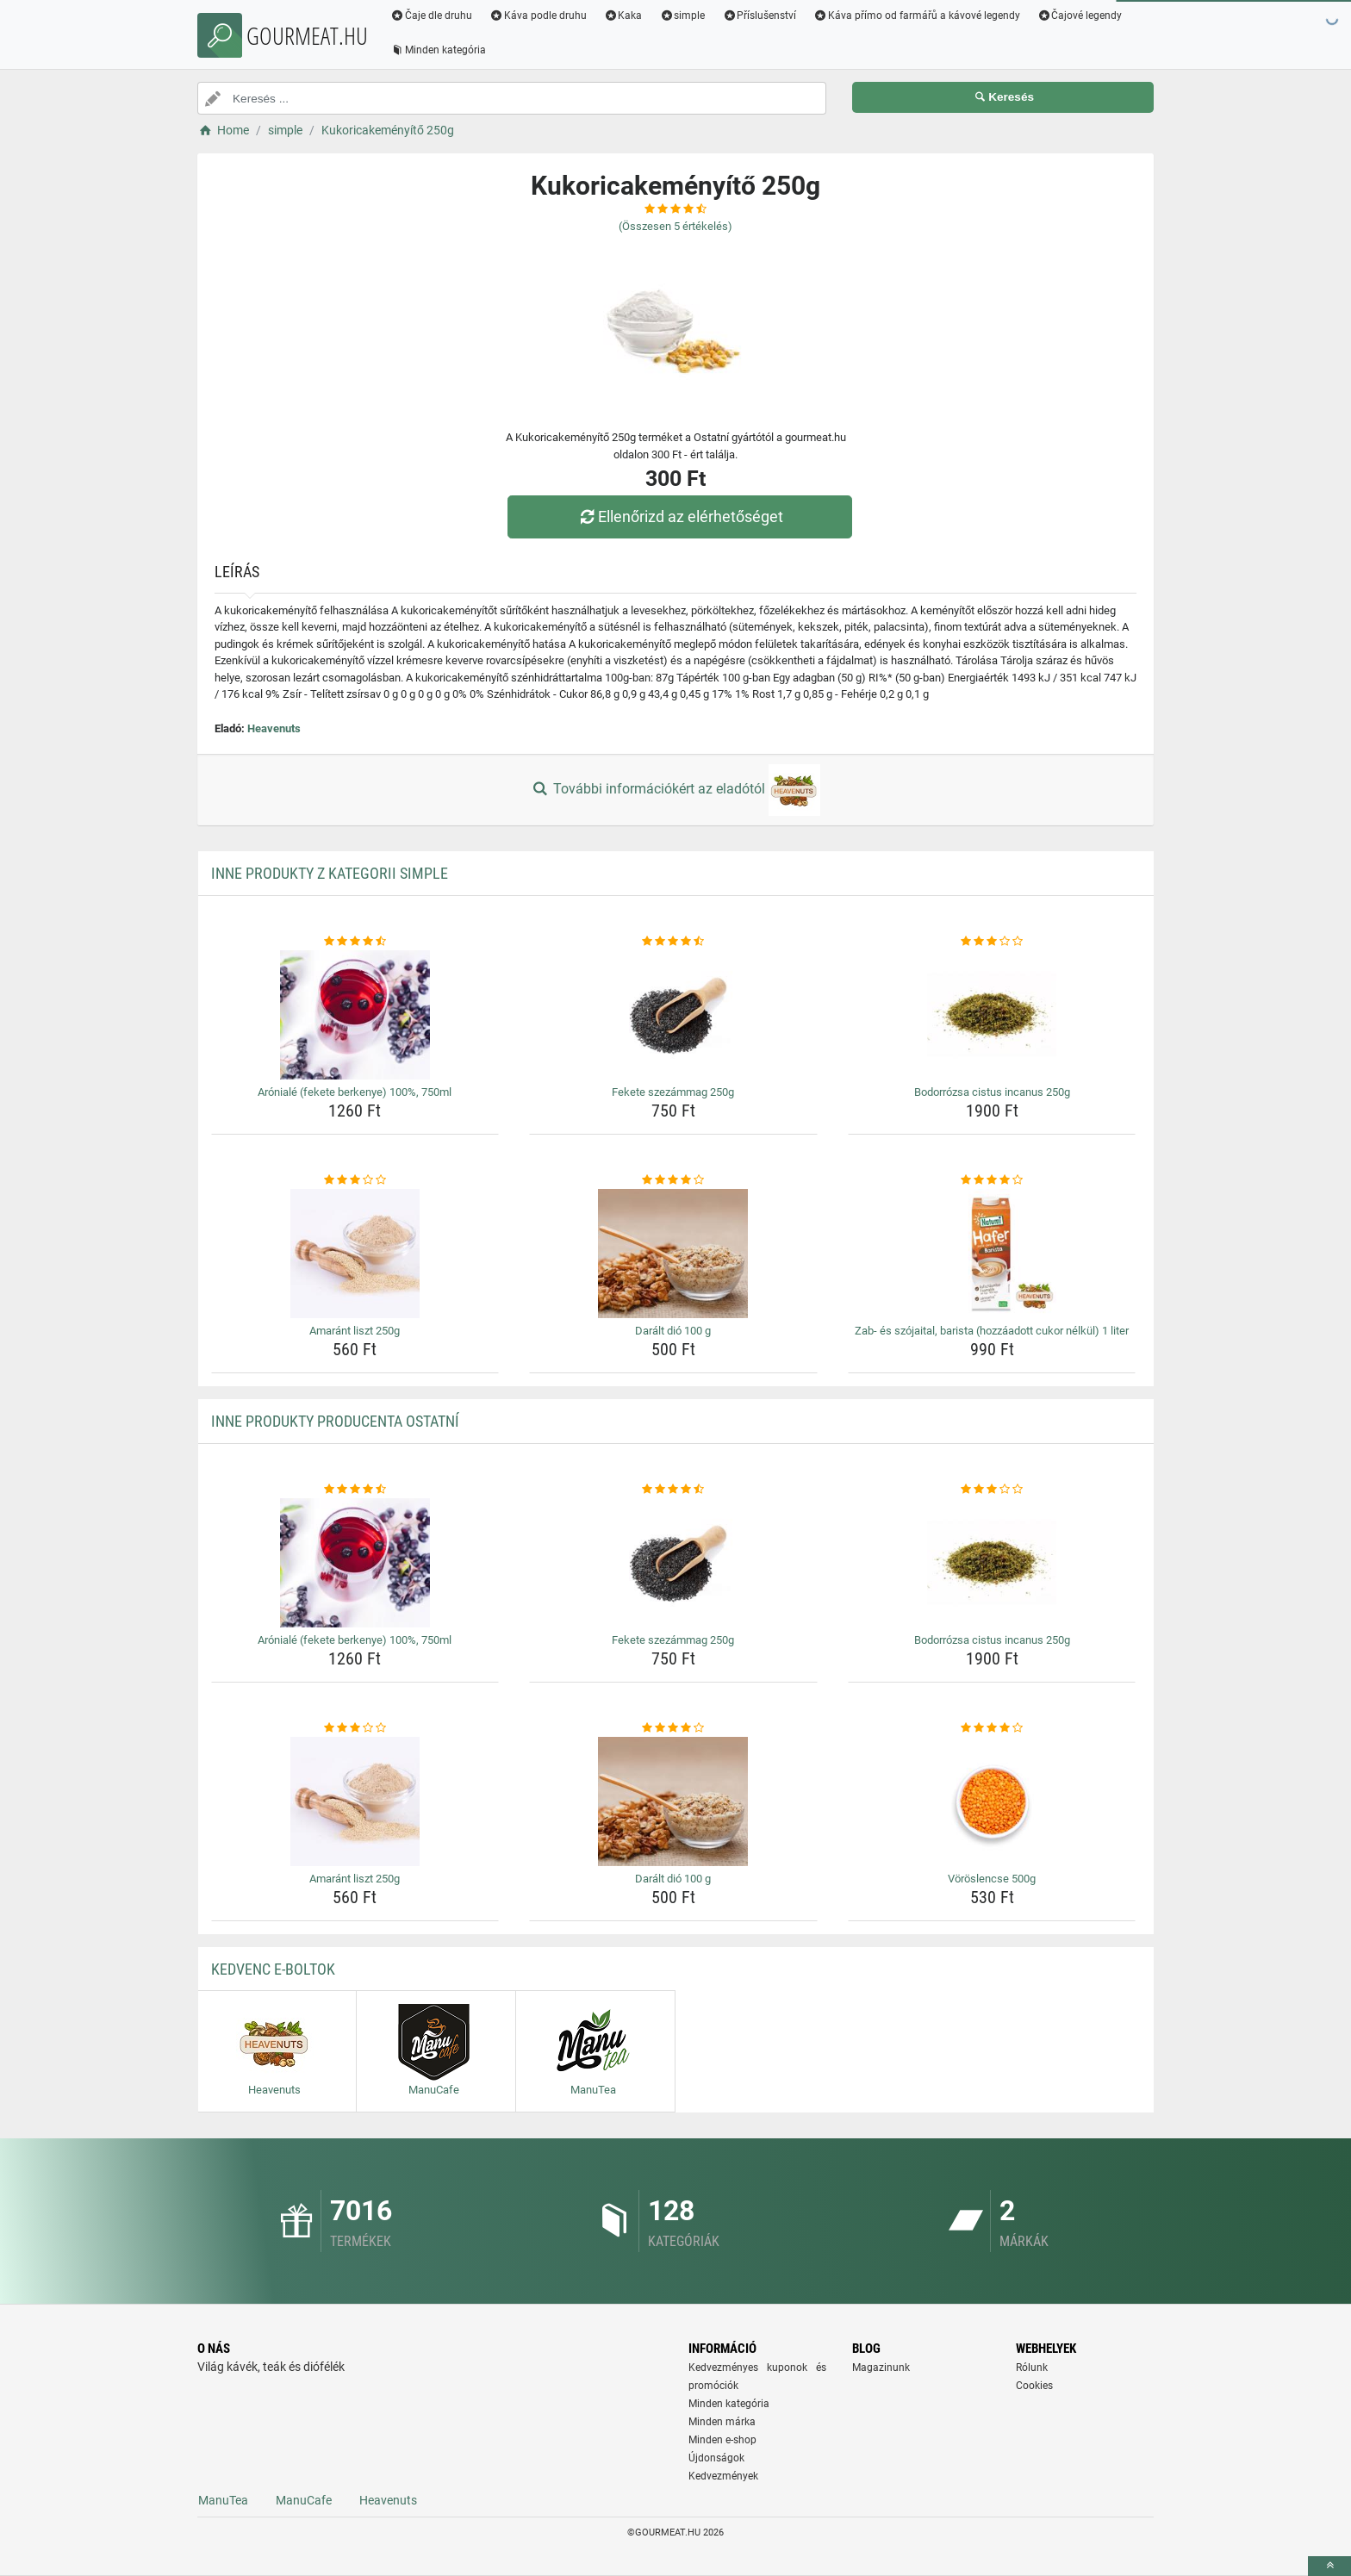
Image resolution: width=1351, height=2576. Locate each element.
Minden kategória (438, 50)
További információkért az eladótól (675, 790)
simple (682, 15)
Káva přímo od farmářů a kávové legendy (916, 15)
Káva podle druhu (538, 15)
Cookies (1034, 2386)
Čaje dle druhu (431, 15)
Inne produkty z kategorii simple (329, 873)
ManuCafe (304, 2500)
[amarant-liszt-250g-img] (355, 1253)
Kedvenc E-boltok (273, 1969)
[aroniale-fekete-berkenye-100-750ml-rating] (355, 941)
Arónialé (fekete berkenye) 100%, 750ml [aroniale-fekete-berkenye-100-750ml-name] (354, 1092)
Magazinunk (881, 2367)
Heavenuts (274, 728)
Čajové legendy (1080, 15)
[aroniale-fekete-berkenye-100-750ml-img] (355, 1015)
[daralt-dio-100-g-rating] (673, 1180)
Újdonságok (716, 2458)
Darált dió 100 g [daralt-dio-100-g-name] (673, 1330)
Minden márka (722, 2422)
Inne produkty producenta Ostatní (335, 1421)
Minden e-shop (722, 2440)
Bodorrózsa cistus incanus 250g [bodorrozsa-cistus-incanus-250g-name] (992, 1092)
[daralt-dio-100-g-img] (673, 1253)
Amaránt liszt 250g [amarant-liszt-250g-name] (354, 1330)
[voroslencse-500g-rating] (992, 1728)
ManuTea (223, 2500)
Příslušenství (759, 15)
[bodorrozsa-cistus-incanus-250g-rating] (992, 941)
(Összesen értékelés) (675, 226)
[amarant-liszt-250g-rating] (355, 1180)
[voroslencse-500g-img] (992, 1801)
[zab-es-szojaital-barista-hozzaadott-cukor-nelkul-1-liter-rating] (992, 1180)
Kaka (623, 15)
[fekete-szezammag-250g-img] (673, 1015)
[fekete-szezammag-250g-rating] (673, 941)
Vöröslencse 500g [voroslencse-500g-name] (992, 1878)
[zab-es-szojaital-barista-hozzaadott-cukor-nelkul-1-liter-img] (992, 1253)
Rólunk (1032, 2367)
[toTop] (1329, 2566)
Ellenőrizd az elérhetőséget (679, 516)
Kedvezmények (723, 2476)
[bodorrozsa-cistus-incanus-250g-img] (992, 1015)
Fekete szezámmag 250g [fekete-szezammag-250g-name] (673, 1092)
